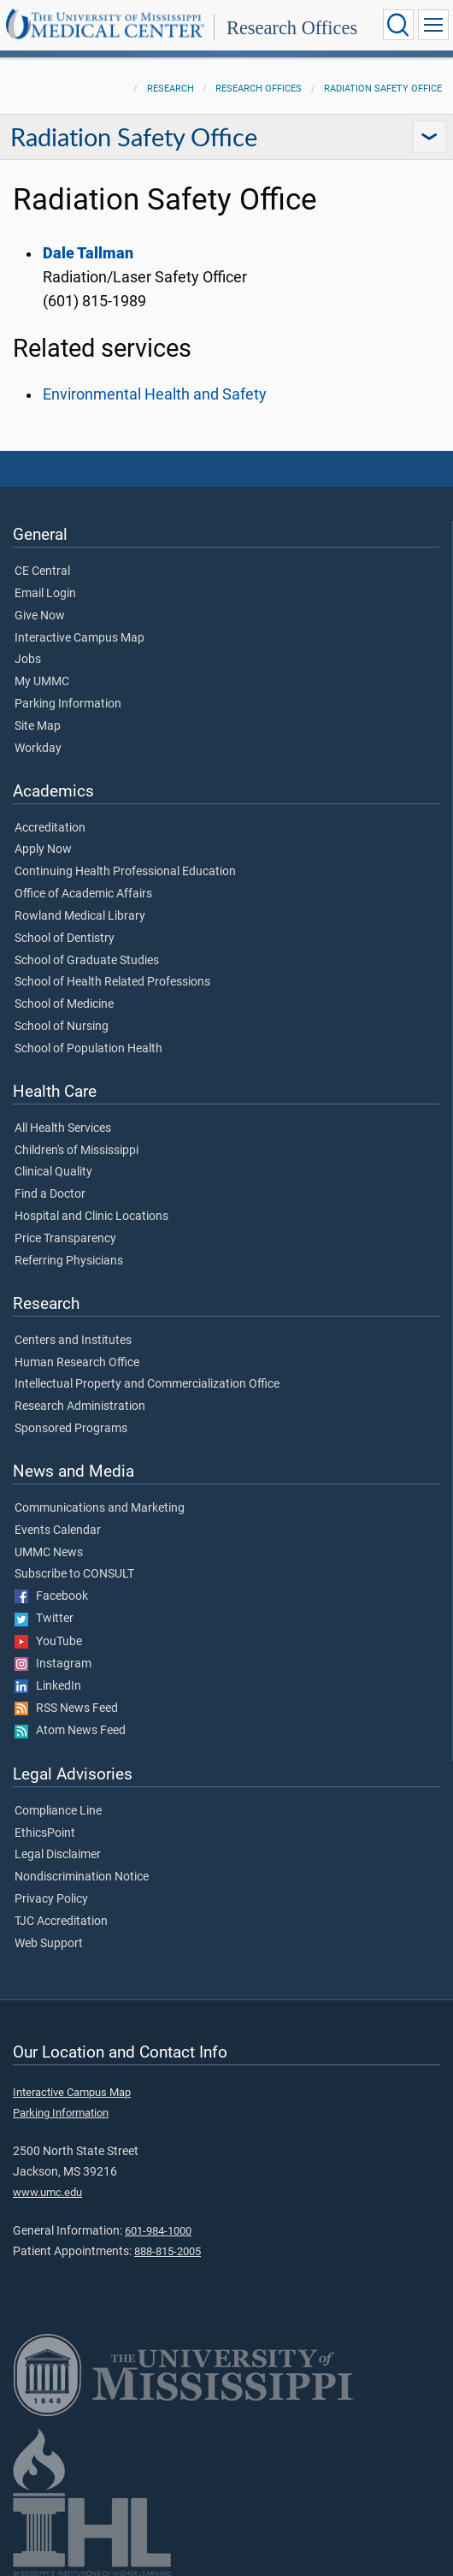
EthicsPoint (45, 1833)
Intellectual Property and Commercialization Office (147, 1384)
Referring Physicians (69, 1261)
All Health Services (63, 1128)
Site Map (38, 726)
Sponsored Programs (71, 1429)
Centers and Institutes (73, 1340)
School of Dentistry (65, 938)
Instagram (53, 1664)
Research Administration (80, 1406)
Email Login (45, 594)
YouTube (48, 1642)
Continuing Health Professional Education (125, 872)
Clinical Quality (53, 1172)
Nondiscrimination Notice (82, 1877)
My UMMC (42, 682)
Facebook (51, 1596)
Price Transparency (65, 1239)
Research (170, 88)
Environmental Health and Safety (155, 394)
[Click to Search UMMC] (398, 24)
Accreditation (50, 828)
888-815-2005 (167, 2251)
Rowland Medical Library (80, 916)
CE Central (42, 571)
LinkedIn (48, 1686)
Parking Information (68, 704)
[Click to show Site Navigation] (433, 24)
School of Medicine (64, 1004)
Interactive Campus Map (79, 638)
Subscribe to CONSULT (74, 1574)
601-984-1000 (158, 2230)
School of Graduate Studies (87, 961)
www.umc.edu (47, 2192)
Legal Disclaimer (58, 1855)
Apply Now (43, 849)
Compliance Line (58, 1811)
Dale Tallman (88, 253)
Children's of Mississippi (76, 1151)
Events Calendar (58, 1530)
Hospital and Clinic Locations (91, 1216)
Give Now (40, 616)
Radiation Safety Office (383, 88)
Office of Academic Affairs (83, 894)
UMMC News (49, 1553)
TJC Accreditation (61, 1921)
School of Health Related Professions (112, 982)
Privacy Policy (51, 1899)
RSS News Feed (66, 1708)
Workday (38, 748)
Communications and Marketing (100, 1508)
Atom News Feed (70, 1731)
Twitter (44, 1619)
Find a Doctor (50, 1194)
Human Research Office (77, 1363)
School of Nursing (62, 1026)
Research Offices (291, 27)
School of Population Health (88, 1049)
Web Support (49, 1944)
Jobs (28, 659)
